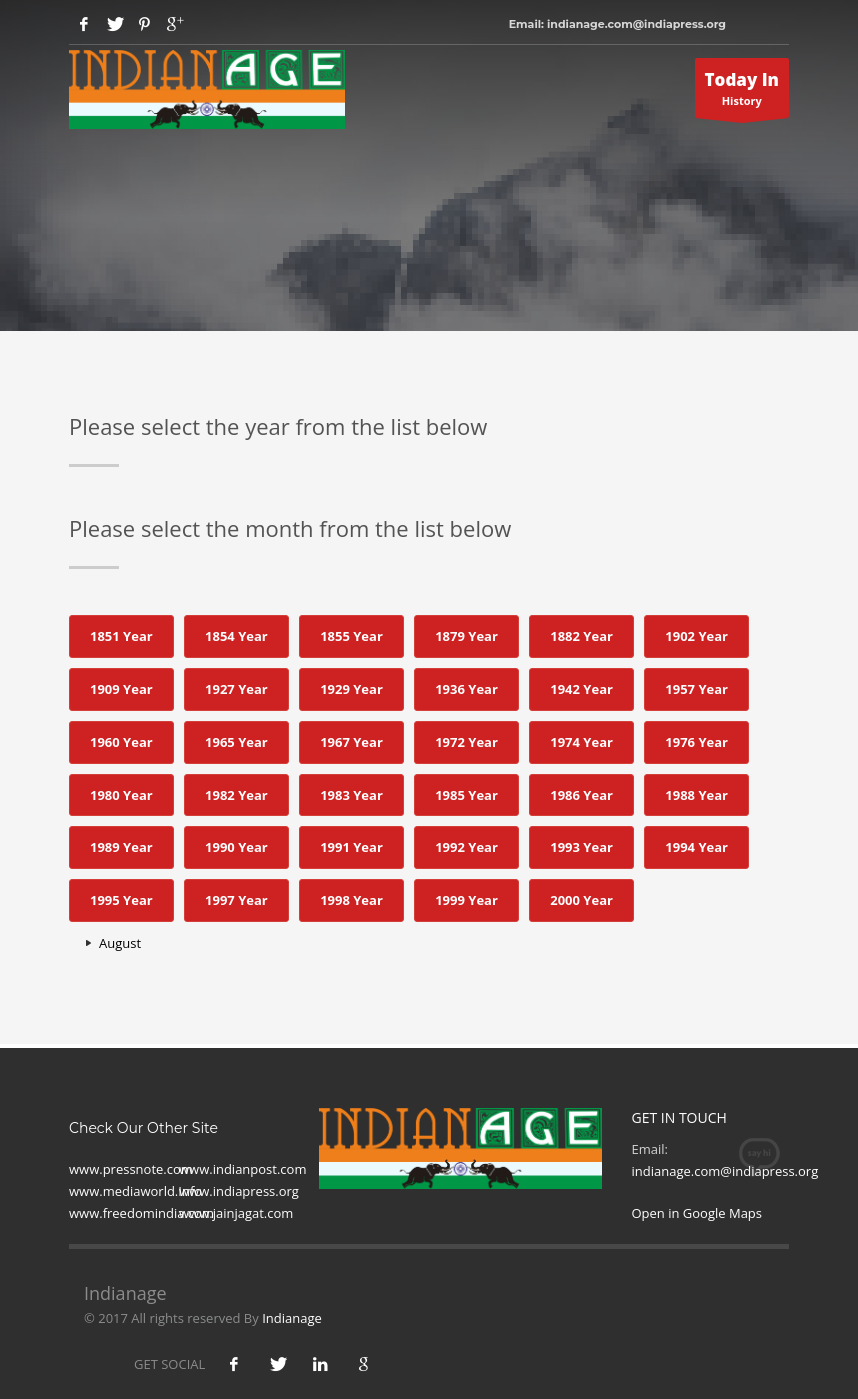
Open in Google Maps (697, 1213)
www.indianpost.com (242, 1169)
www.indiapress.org (239, 1191)
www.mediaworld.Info (135, 1191)
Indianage (292, 1318)
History (742, 93)
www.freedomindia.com (141, 1213)
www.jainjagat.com (236, 1213)
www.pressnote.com (131, 1169)
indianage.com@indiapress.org (725, 1171)
